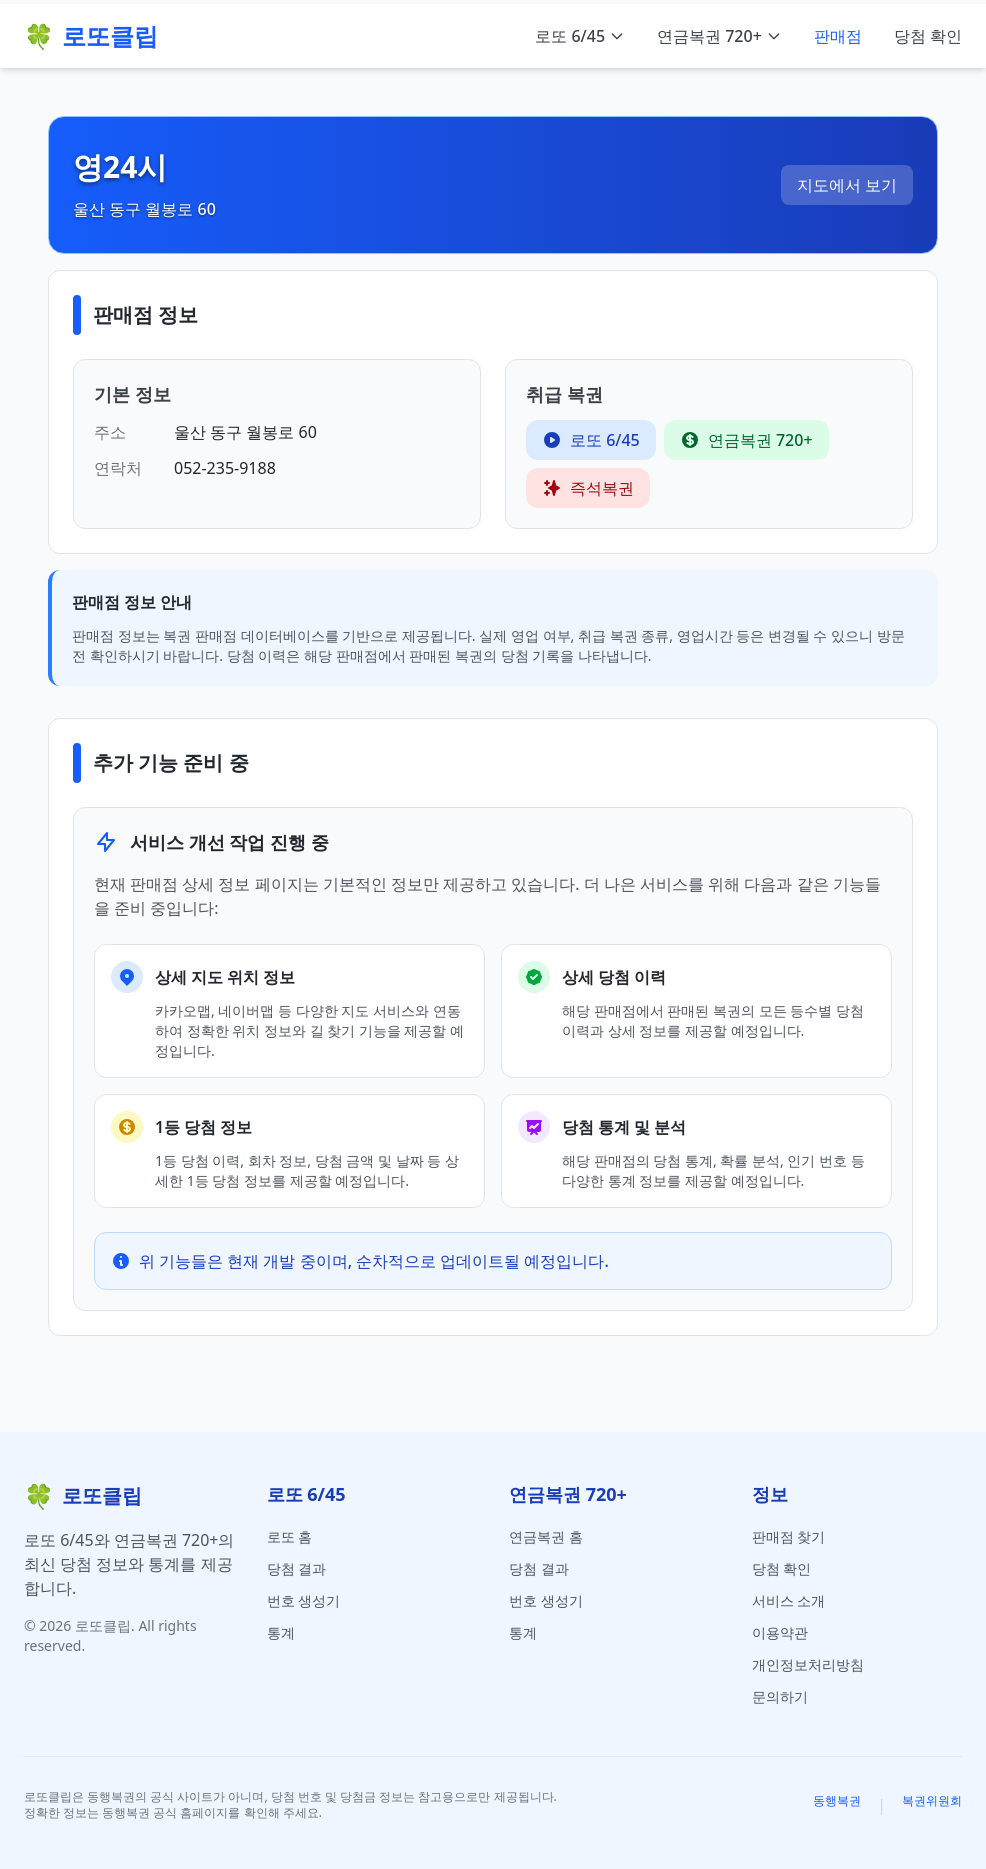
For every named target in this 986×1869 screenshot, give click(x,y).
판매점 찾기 (789, 1536)
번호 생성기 (304, 1600)
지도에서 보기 (847, 185)
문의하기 (780, 1696)
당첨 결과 (297, 1568)
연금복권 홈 (546, 1536)
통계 (281, 1632)
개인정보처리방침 (808, 1664)
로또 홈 (290, 1536)
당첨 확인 (928, 36)
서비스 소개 (789, 1600)
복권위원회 (932, 1801)
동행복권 (837, 1801)
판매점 (838, 36)
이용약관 (780, 1632)
